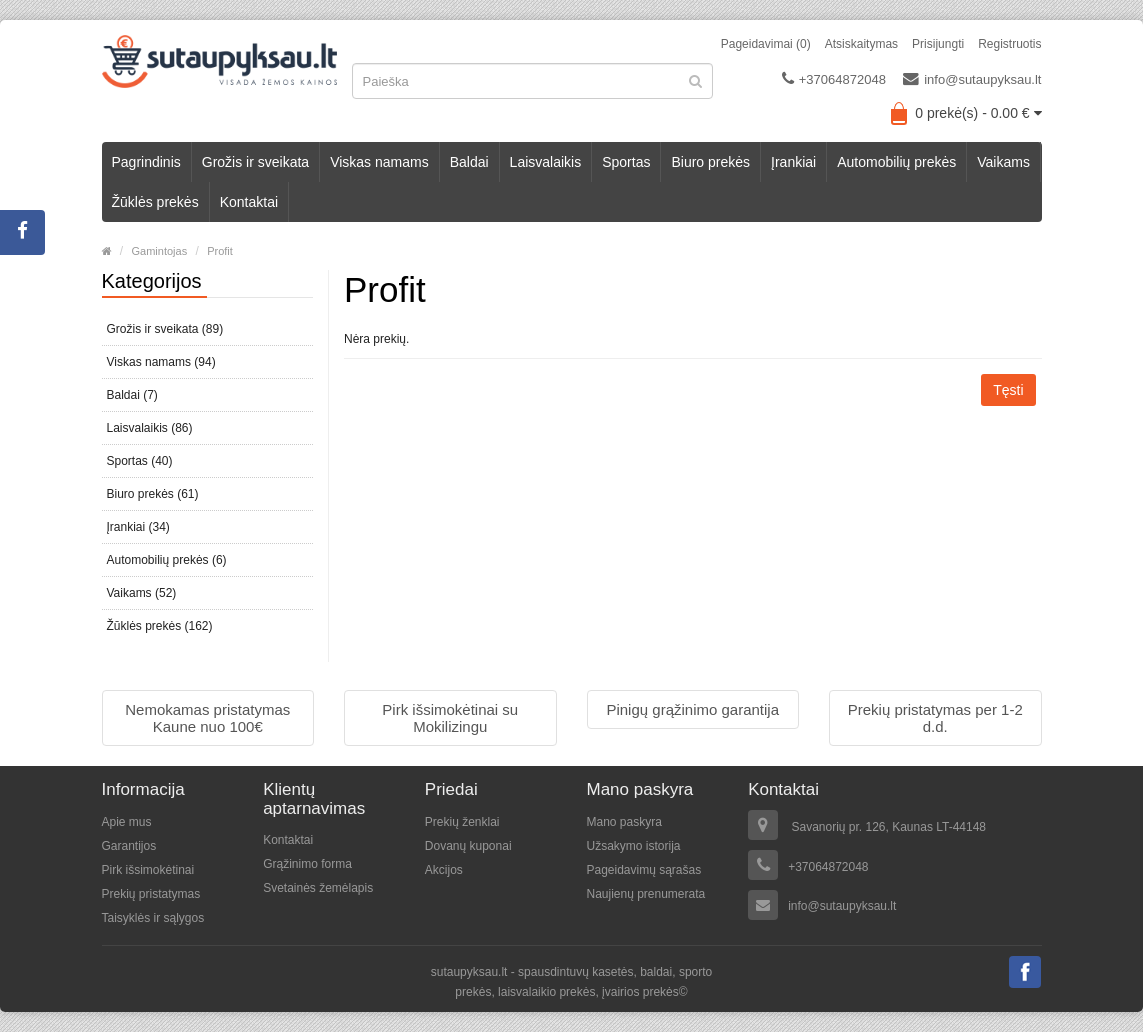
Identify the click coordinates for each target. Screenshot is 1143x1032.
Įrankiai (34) (138, 527)
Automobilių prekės (896, 162)
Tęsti (1008, 390)
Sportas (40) (140, 461)
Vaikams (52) (142, 593)
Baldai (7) (132, 395)
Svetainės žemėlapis (318, 888)
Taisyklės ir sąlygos (153, 918)
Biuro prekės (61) (153, 494)
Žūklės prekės (155, 202)
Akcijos (444, 870)
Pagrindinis (146, 162)
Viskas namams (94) (161, 362)
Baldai (469, 162)
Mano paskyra (623, 822)
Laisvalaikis (546, 162)
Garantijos (129, 846)
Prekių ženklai (462, 822)
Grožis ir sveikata (255, 162)
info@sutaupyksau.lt (972, 79)
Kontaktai (249, 202)
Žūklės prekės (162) (160, 626)
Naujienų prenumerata (645, 894)
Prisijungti (938, 44)
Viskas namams (379, 162)
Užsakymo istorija (633, 846)
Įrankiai (793, 162)
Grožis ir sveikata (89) (165, 329)
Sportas (626, 162)
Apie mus (127, 822)
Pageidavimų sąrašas (643, 870)
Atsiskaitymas (861, 44)
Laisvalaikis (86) (150, 428)
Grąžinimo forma (307, 864)
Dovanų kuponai (468, 846)
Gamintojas (160, 251)
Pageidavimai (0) (766, 44)
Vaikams (1003, 162)
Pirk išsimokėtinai (148, 870)
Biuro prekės (710, 162)
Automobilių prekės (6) (167, 560)
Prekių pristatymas (151, 894)
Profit (220, 251)
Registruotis (1009, 44)
